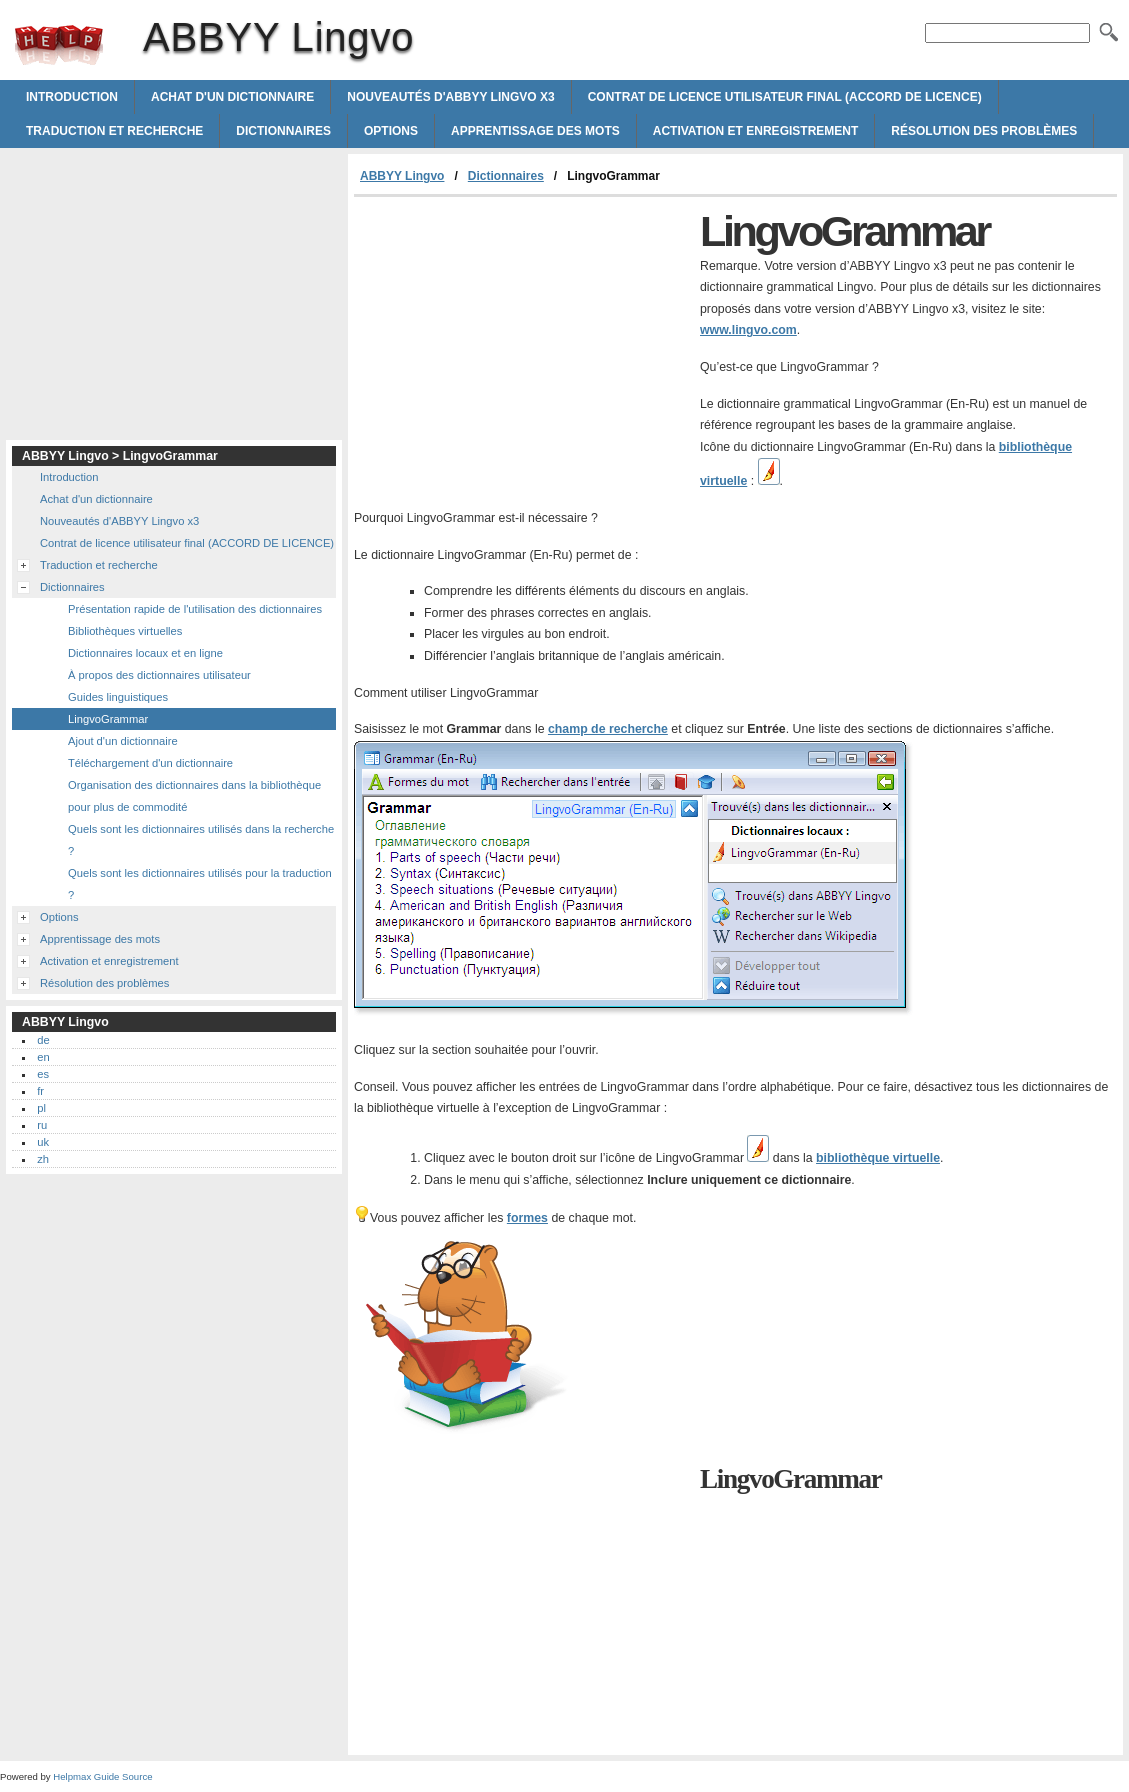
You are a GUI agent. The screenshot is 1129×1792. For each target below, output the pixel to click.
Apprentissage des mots (535, 131)
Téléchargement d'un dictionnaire (150, 763)
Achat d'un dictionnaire (232, 97)
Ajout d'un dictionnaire (123, 741)
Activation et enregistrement (756, 131)
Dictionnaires (283, 131)
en (43, 1057)
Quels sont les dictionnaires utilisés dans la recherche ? (201, 840)
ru (42, 1125)
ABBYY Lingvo (59, 45)
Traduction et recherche (114, 131)
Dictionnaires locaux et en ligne (145, 653)
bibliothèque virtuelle (878, 1158)
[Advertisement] (522, 347)
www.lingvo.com (748, 330)
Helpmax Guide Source (102, 1776)
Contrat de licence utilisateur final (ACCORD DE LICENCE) (785, 97)
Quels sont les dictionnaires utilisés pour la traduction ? (200, 884)
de (43, 1040)
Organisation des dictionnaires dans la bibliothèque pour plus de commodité (194, 796)
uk (43, 1142)
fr (40, 1091)
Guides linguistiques (118, 697)
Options (391, 131)
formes (527, 1218)
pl (41, 1108)
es (43, 1074)
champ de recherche (608, 729)
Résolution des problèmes (984, 131)
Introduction (72, 97)
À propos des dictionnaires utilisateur (159, 675)
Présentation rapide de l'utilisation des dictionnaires (195, 609)
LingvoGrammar (108, 719)
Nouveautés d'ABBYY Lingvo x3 (450, 97)
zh (43, 1159)
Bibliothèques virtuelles (125, 631)
